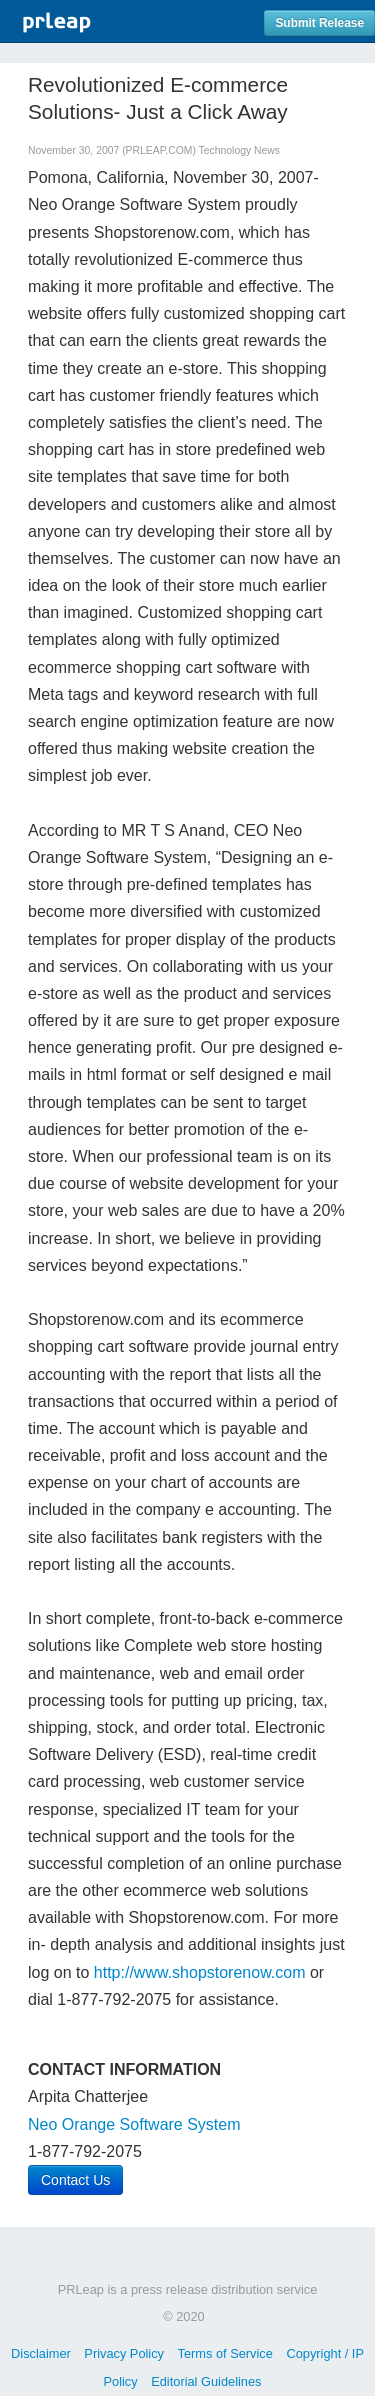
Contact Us (75, 2180)
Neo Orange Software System (134, 2124)
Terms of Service (225, 2353)
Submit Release (319, 23)
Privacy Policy (124, 2353)
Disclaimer (41, 2353)
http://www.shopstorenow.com (200, 1972)
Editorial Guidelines (206, 2381)
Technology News (239, 150)
